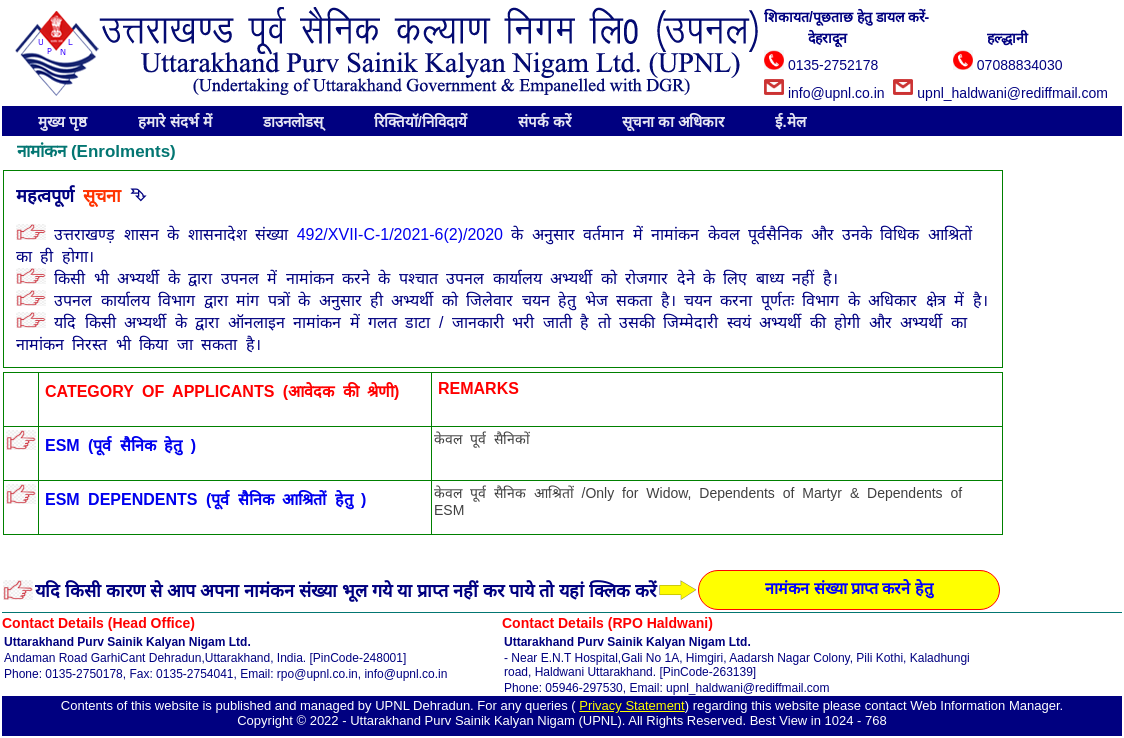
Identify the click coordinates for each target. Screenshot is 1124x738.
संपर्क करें (544, 121)
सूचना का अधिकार (673, 121)
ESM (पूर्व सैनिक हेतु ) (120, 445)
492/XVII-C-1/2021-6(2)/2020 (404, 234)
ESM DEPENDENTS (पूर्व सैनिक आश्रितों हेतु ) (205, 499)
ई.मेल (790, 121)
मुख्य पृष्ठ (62, 121)
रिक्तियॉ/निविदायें (420, 121)
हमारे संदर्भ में (174, 121)
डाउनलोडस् (293, 121)
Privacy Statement (632, 705)
